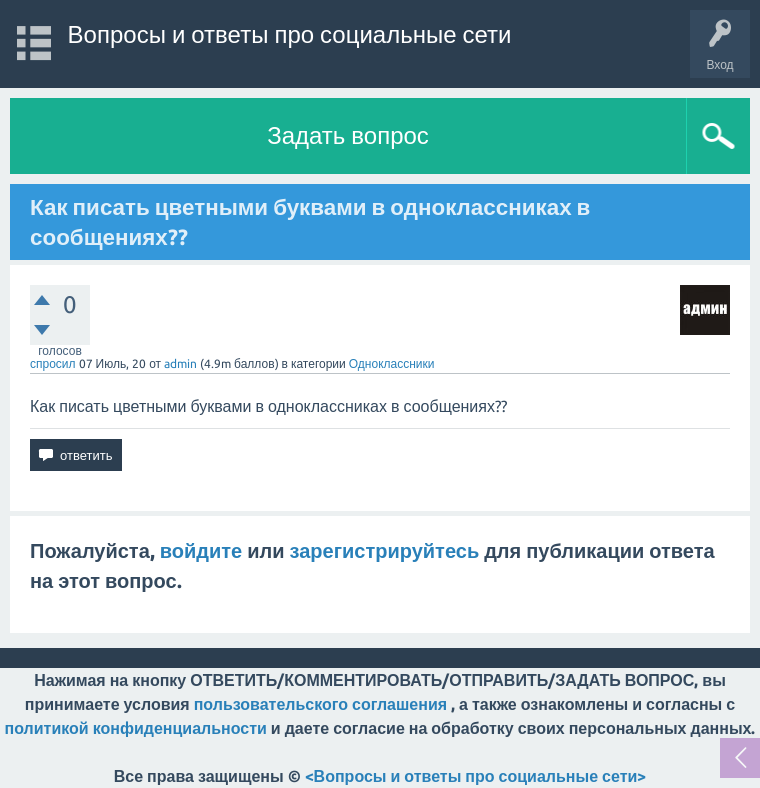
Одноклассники (392, 363)
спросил (53, 363)
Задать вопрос (348, 135)
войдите (201, 550)
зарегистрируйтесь (385, 550)
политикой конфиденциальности (136, 728)
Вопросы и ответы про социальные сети (290, 34)
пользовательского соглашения (320, 704)
